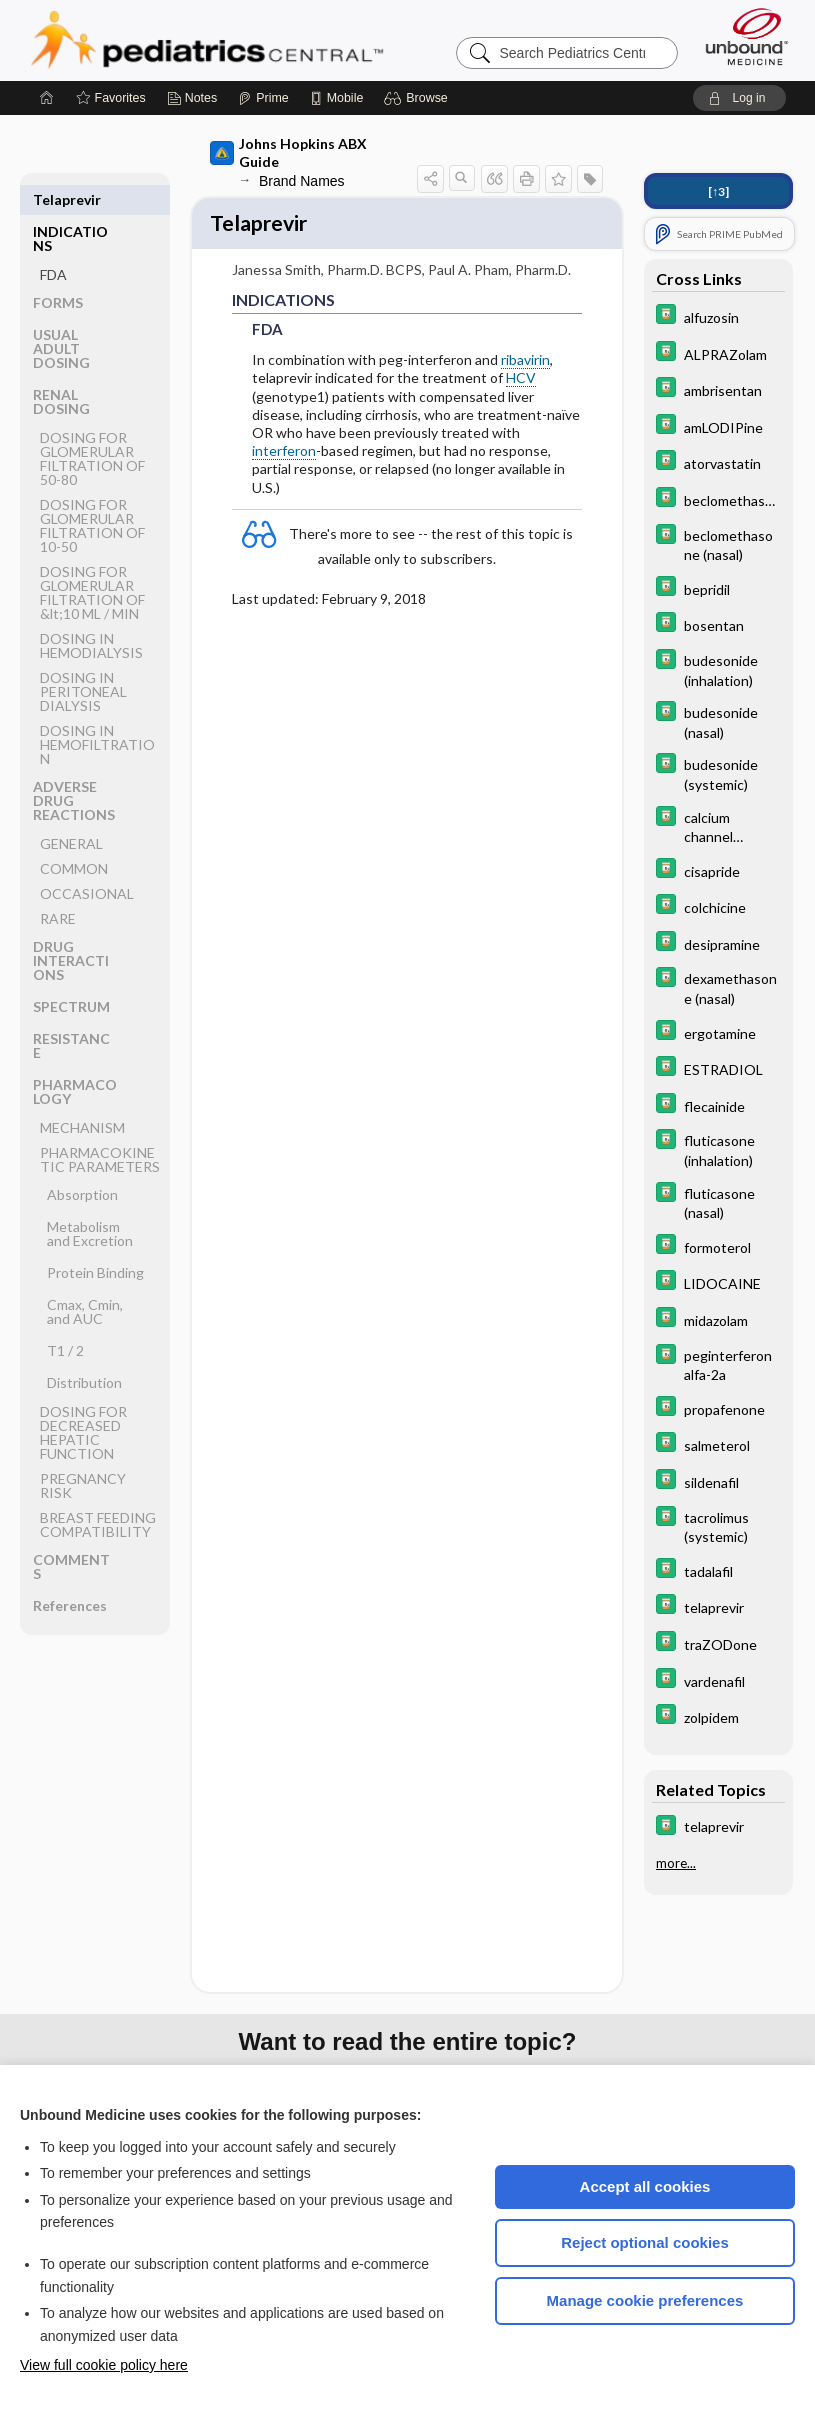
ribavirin (525, 362)
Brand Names (302, 181)
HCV (521, 381)
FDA (53, 242)
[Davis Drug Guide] (718, 316)
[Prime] (263, 98)
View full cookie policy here (104, 2365)
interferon (284, 453)
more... (676, 1863)
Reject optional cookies (645, 2242)
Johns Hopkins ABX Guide (288, 152)
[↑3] (718, 191)
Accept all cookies (645, 2186)
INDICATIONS (70, 206)
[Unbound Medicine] (747, 36)
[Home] (47, 98)
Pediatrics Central (279, 40)
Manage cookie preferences (645, 2300)
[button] (418, 98)
